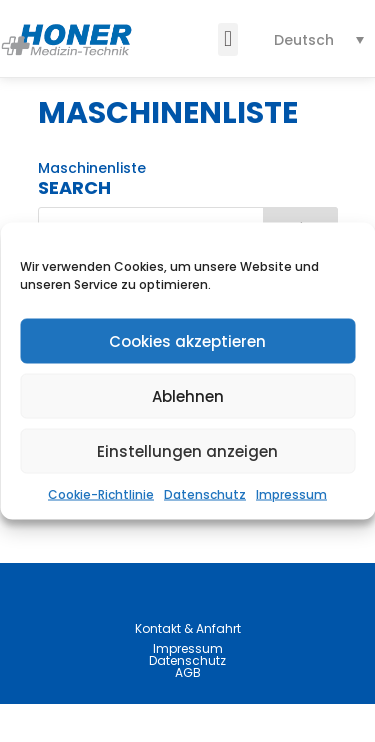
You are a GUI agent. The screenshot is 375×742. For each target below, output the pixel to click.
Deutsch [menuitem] (304, 40)
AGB (188, 710)
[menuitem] (319, 39)
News (57, 532)
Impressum (291, 494)
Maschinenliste (92, 206)
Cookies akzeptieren (187, 340)
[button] (227, 39)
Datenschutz (205, 494)
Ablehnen (188, 395)
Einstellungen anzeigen (187, 450)
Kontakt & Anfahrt (188, 666)
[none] (319, 39)
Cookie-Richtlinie (101, 494)
